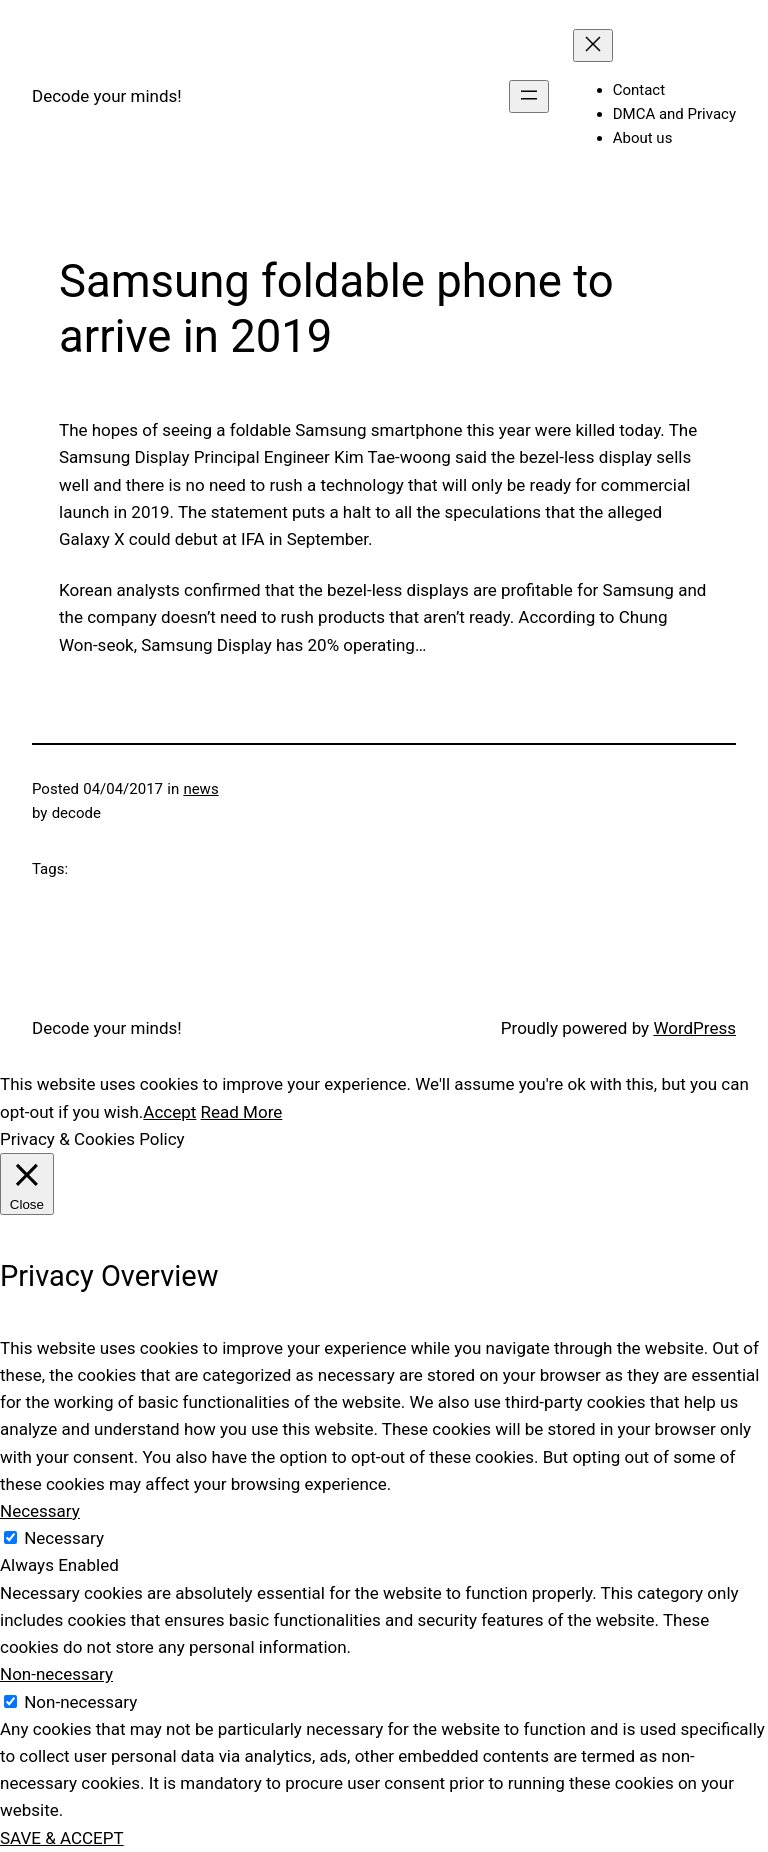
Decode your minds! (107, 96)
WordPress (694, 1028)
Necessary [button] (40, 1511)
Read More (242, 1112)
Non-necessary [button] (56, 1674)
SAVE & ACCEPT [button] (62, 1838)
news (200, 789)
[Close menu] (593, 45)
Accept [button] (169, 1112)
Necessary (64, 1538)
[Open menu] (529, 96)
